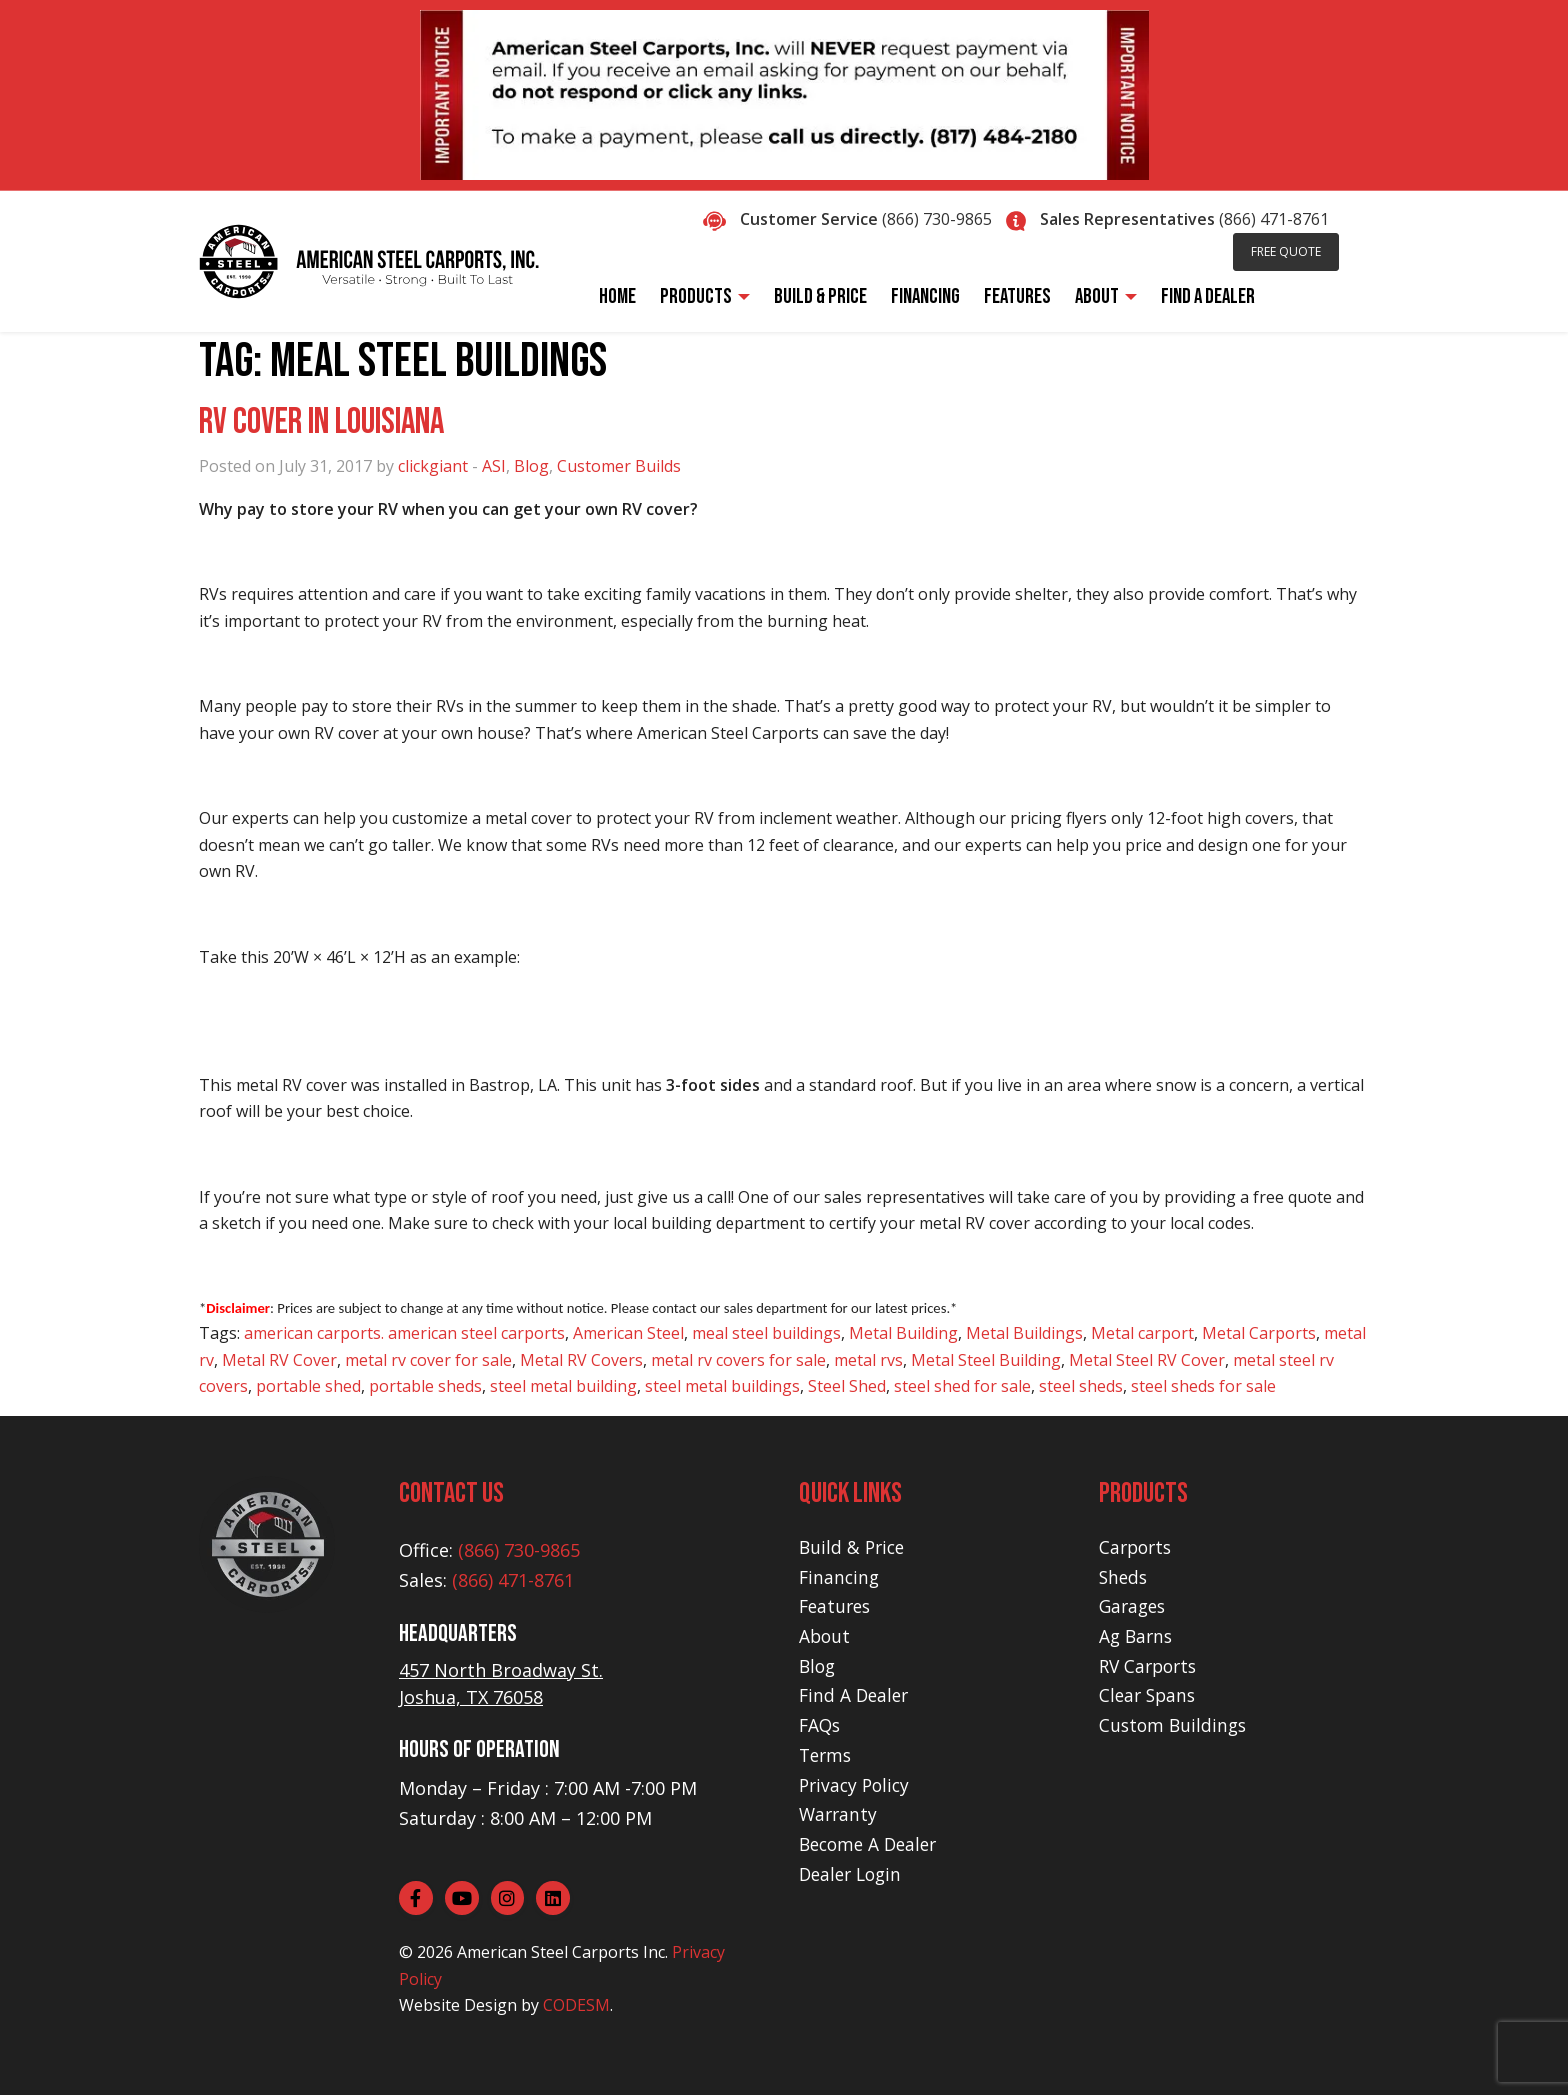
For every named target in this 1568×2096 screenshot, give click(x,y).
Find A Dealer (856, 1695)
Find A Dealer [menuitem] (1208, 296)
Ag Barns (1137, 1636)
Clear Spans (1149, 1695)
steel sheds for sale (1203, 1386)
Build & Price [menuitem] (820, 296)
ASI (494, 466)
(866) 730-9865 (937, 219)
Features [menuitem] (1017, 296)
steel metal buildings (722, 1386)
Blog (531, 466)
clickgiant (433, 466)
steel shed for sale (962, 1386)
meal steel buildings (766, 1333)
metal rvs (868, 1360)
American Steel (628, 1333)
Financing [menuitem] (925, 296)
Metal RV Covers (581, 1360)
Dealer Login (853, 1874)
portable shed (308, 1386)
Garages (1134, 1606)
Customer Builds (619, 466)
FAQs (821, 1725)
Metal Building (903, 1333)
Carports (1137, 1547)
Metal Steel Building (986, 1360)
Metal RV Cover (279, 1360)
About (825, 1636)
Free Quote (1286, 251)
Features (837, 1606)
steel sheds (1081, 1386)
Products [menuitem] (696, 296)
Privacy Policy (857, 1785)
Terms (827, 1755)
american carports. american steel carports (404, 1333)
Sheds (1124, 1577)
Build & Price (854, 1547)
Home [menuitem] (617, 296)
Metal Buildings (1024, 1333)
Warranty (839, 1814)
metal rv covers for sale (738, 1360)
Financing (840, 1577)
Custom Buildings (1175, 1725)
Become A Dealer (872, 1844)
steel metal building (563, 1386)
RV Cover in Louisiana (321, 422)
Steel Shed (847, 1386)
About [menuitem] (1097, 296)
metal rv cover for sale (428, 1360)
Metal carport (1142, 1333)
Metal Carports (1259, 1333)
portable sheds (425, 1386)
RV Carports (1151, 1666)
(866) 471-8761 (1274, 219)
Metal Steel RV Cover (1147, 1360)
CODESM (576, 2006)
